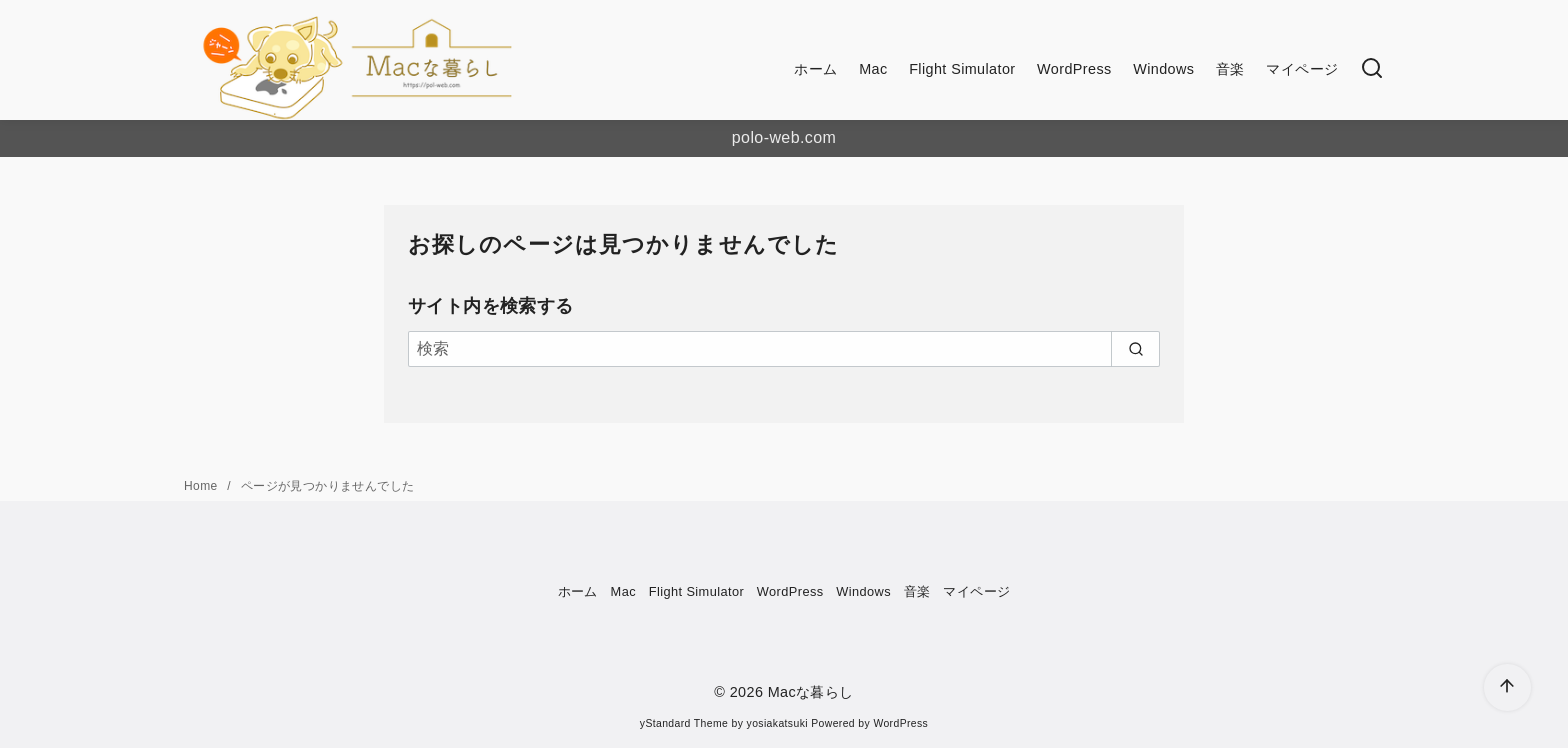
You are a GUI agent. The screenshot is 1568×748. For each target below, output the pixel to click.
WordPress (1074, 69)
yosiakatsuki (777, 723)
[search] (1135, 349)
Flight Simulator (962, 69)
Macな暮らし (811, 692)
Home (202, 486)
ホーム (815, 69)
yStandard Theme (684, 723)
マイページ (1302, 69)
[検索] (1372, 69)
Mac (873, 69)
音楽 (1230, 69)
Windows (1163, 69)
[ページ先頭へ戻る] (1507, 687)
